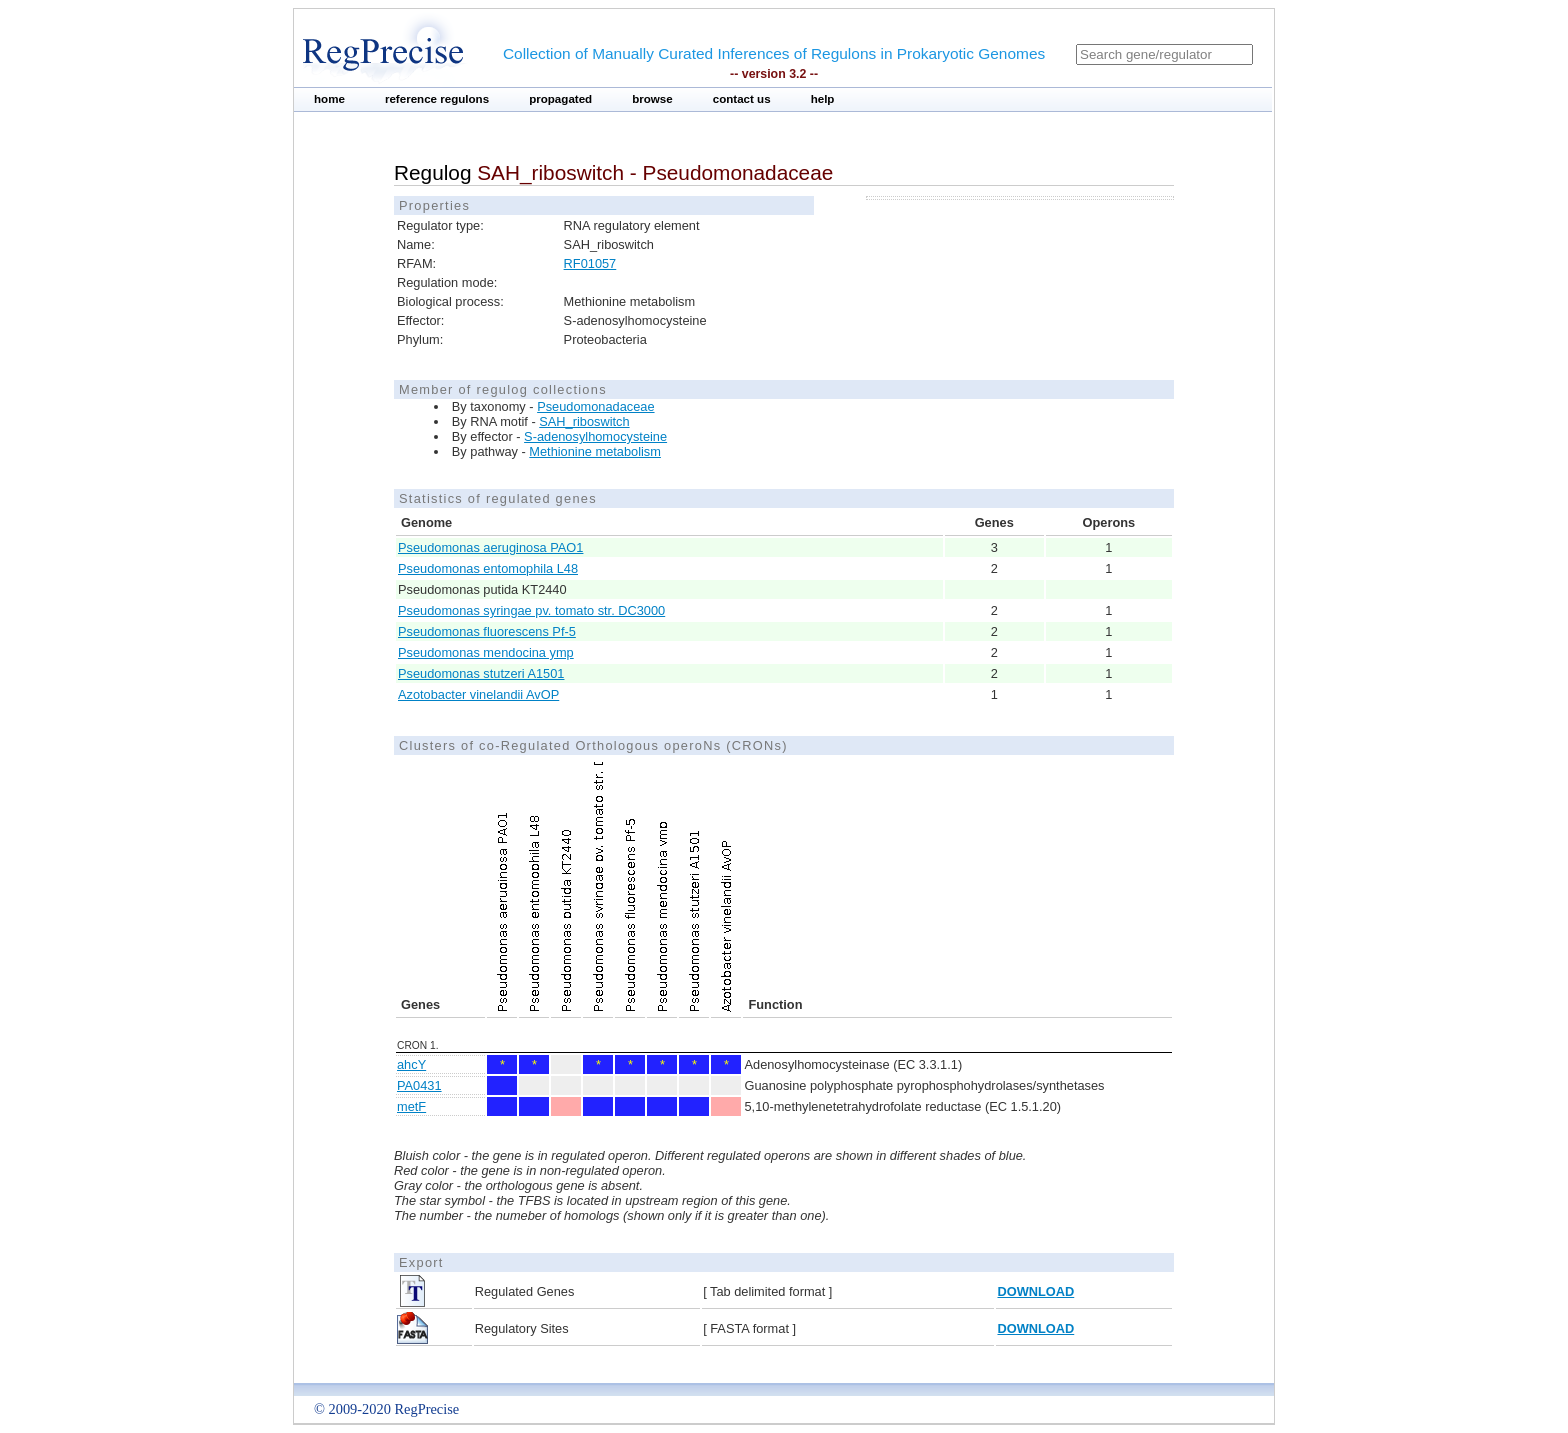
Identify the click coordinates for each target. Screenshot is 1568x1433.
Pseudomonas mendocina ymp (486, 652)
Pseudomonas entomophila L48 (488, 568)
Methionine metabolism (595, 451)
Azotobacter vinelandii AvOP (478, 694)
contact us (742, 99)
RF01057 (590, 263)
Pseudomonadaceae (595, 406)
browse (652, 99)
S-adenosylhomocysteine (595, 436)
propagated (560, 99)
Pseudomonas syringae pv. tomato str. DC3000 (531, 610)
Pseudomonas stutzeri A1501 (481, 673)
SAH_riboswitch (584, 421)
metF (411, 1106)
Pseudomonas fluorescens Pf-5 (487, 631)
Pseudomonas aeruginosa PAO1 (490, 547)
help (823, 99)
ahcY (411, 1064)
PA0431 (419, 1085)
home (329, 99)
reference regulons (437, 99)
